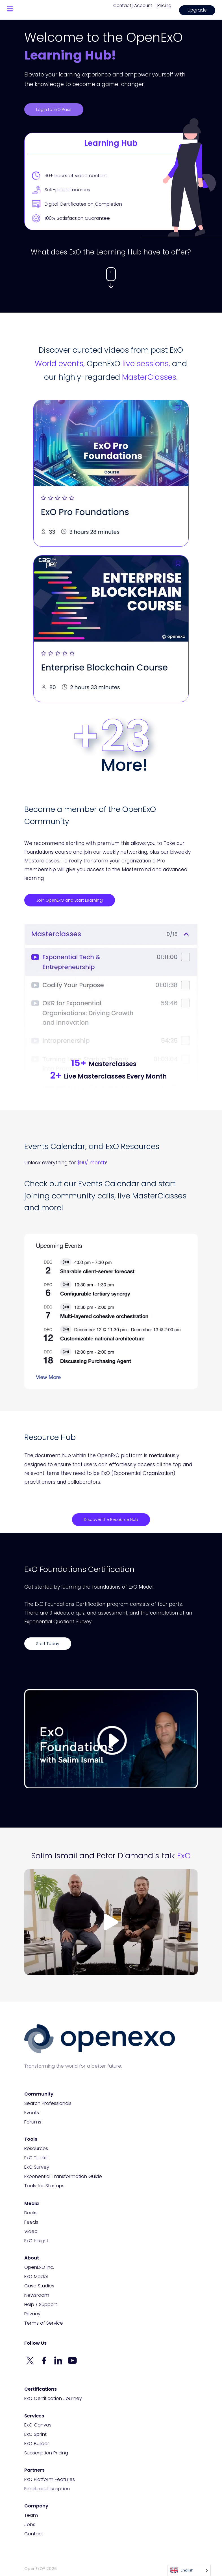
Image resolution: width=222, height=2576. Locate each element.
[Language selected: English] (189, 2570)
